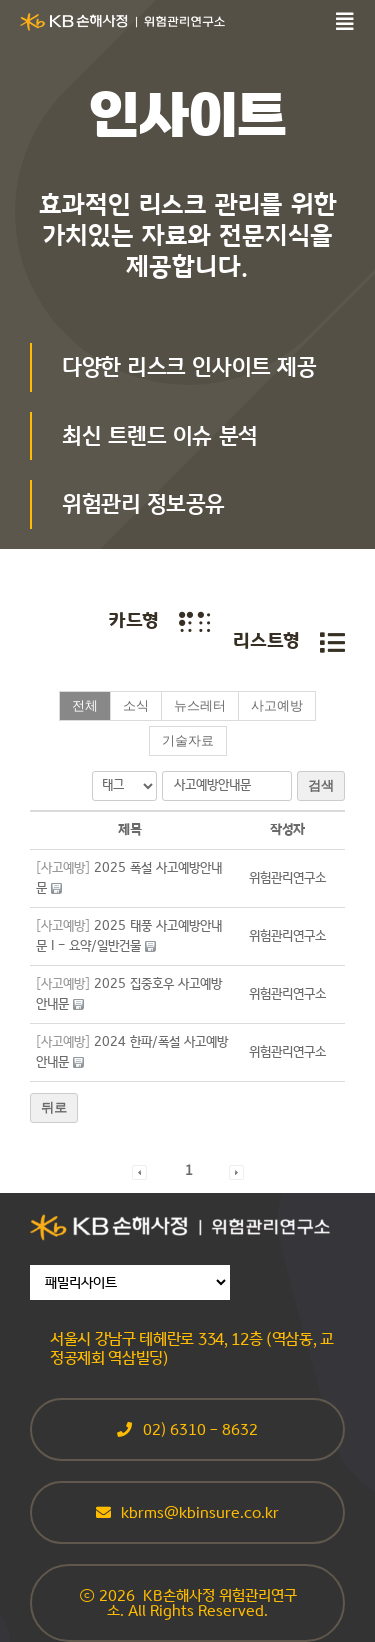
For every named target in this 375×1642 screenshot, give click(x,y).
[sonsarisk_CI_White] (122, 20)
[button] (287, 878)
